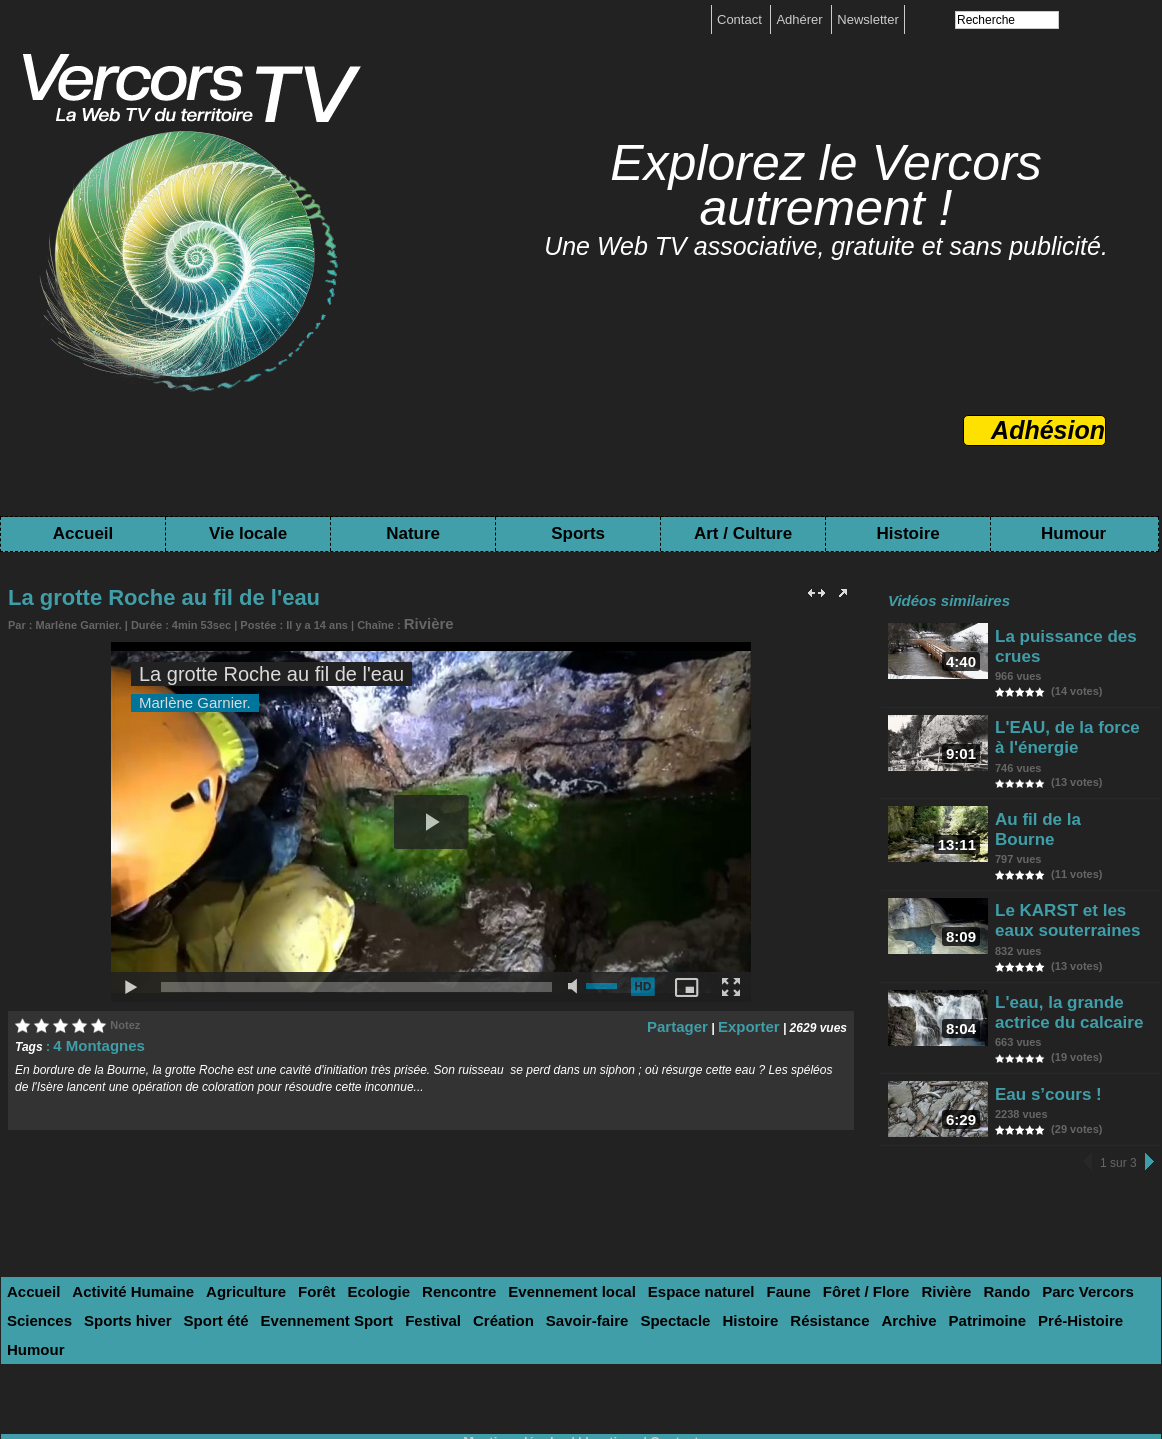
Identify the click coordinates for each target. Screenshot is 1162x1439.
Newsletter (867, 19)
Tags (649, 1371)
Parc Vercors (938, 1241)
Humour (1073, 533)
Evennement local (493, 1241)
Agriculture (212, 1241)
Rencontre (396, 1241)
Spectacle (430, 1266)
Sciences (1016, 1241)
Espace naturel (605, 1241)
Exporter (754, 1020)
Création (282, 1266)
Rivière (422, 621)
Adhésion (1048, 430)
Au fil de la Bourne (1060, 794)
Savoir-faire (354, 1266)
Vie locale (248, 533)
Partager (696, 1020)
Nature (413, 533)
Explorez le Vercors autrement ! (826, 185)
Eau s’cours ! (1044, 1036)
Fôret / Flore (746, 1241)
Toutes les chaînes (559, 1371)
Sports (578, 533)
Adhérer (801, 19)
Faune (680, 1241)
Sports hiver (1092, 1241)
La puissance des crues (1076, 634)
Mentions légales (520, 1356)
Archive (632, 1266)
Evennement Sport (129, 1266)
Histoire (907, 533)
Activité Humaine (114, 1241)
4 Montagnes (89, 1039)
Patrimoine (698, 1266)
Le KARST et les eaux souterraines (1070, 881)
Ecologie (327, 1241)
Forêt (273, 1241)
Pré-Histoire (780, 1266)
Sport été (34, 1266)
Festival (221, 1266)
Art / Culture (743, 533)
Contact (741, 19)
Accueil (83, 533)
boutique (610, 1356)
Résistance (563, 1266)
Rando (868, 1241)
